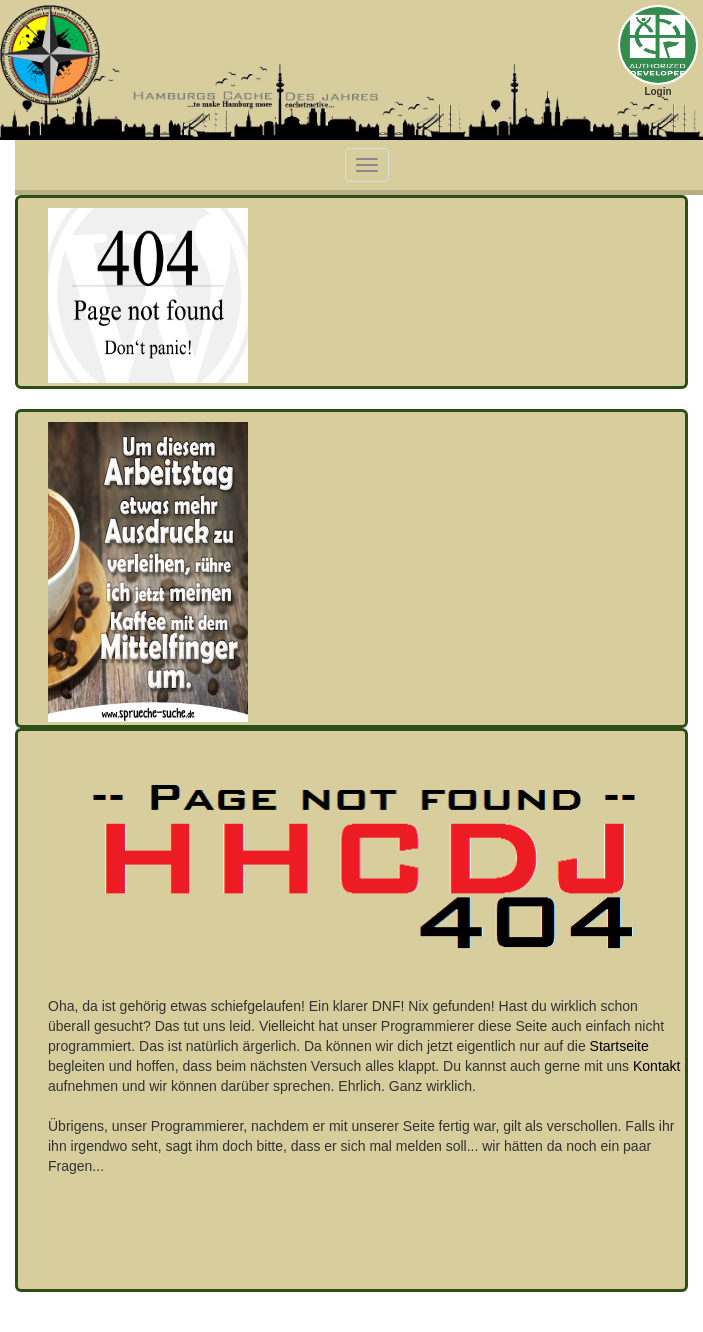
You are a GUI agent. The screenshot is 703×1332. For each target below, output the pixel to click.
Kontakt (656, 1066)
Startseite (619, 1046)
